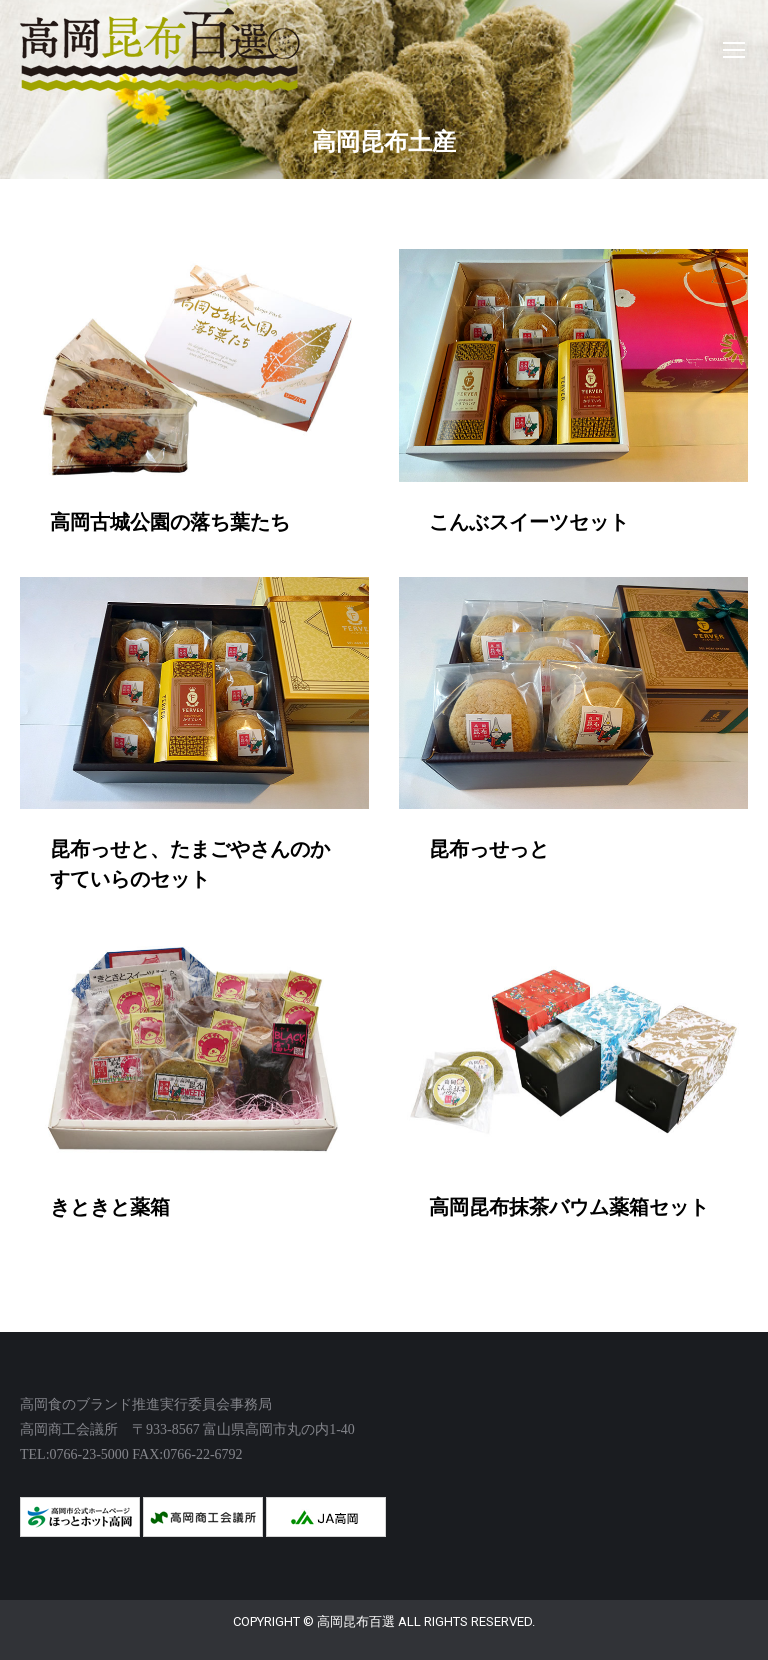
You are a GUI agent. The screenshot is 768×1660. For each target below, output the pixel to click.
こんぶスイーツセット (529, 522)
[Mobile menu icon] (734, 50)
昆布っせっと (489, 849)
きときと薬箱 (110, 1207)
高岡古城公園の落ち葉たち (170, 522)
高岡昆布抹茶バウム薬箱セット (569, 1207)
